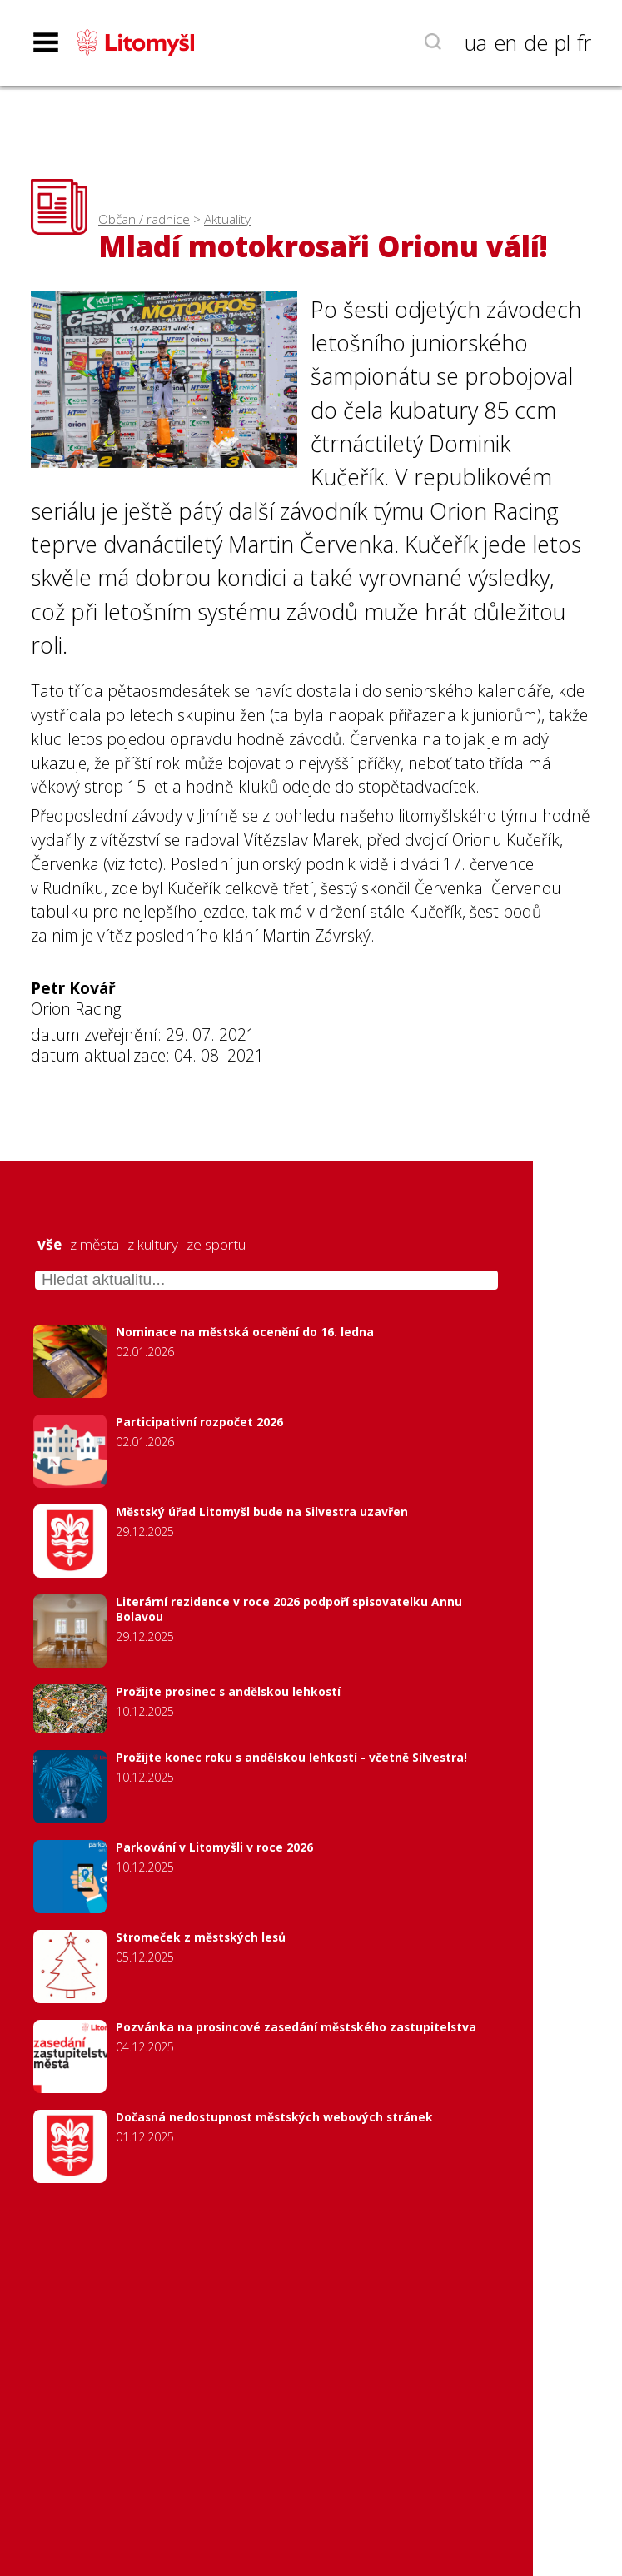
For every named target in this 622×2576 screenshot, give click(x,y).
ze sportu (216, 1245)
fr (584, 42)
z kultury (152, 1245)
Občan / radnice (144, 219)
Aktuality (227, 219)
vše (49, 1245)
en (505, 42)
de (536, 42)
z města (94, 1245)
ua (476, 42)
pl (562, 42)
